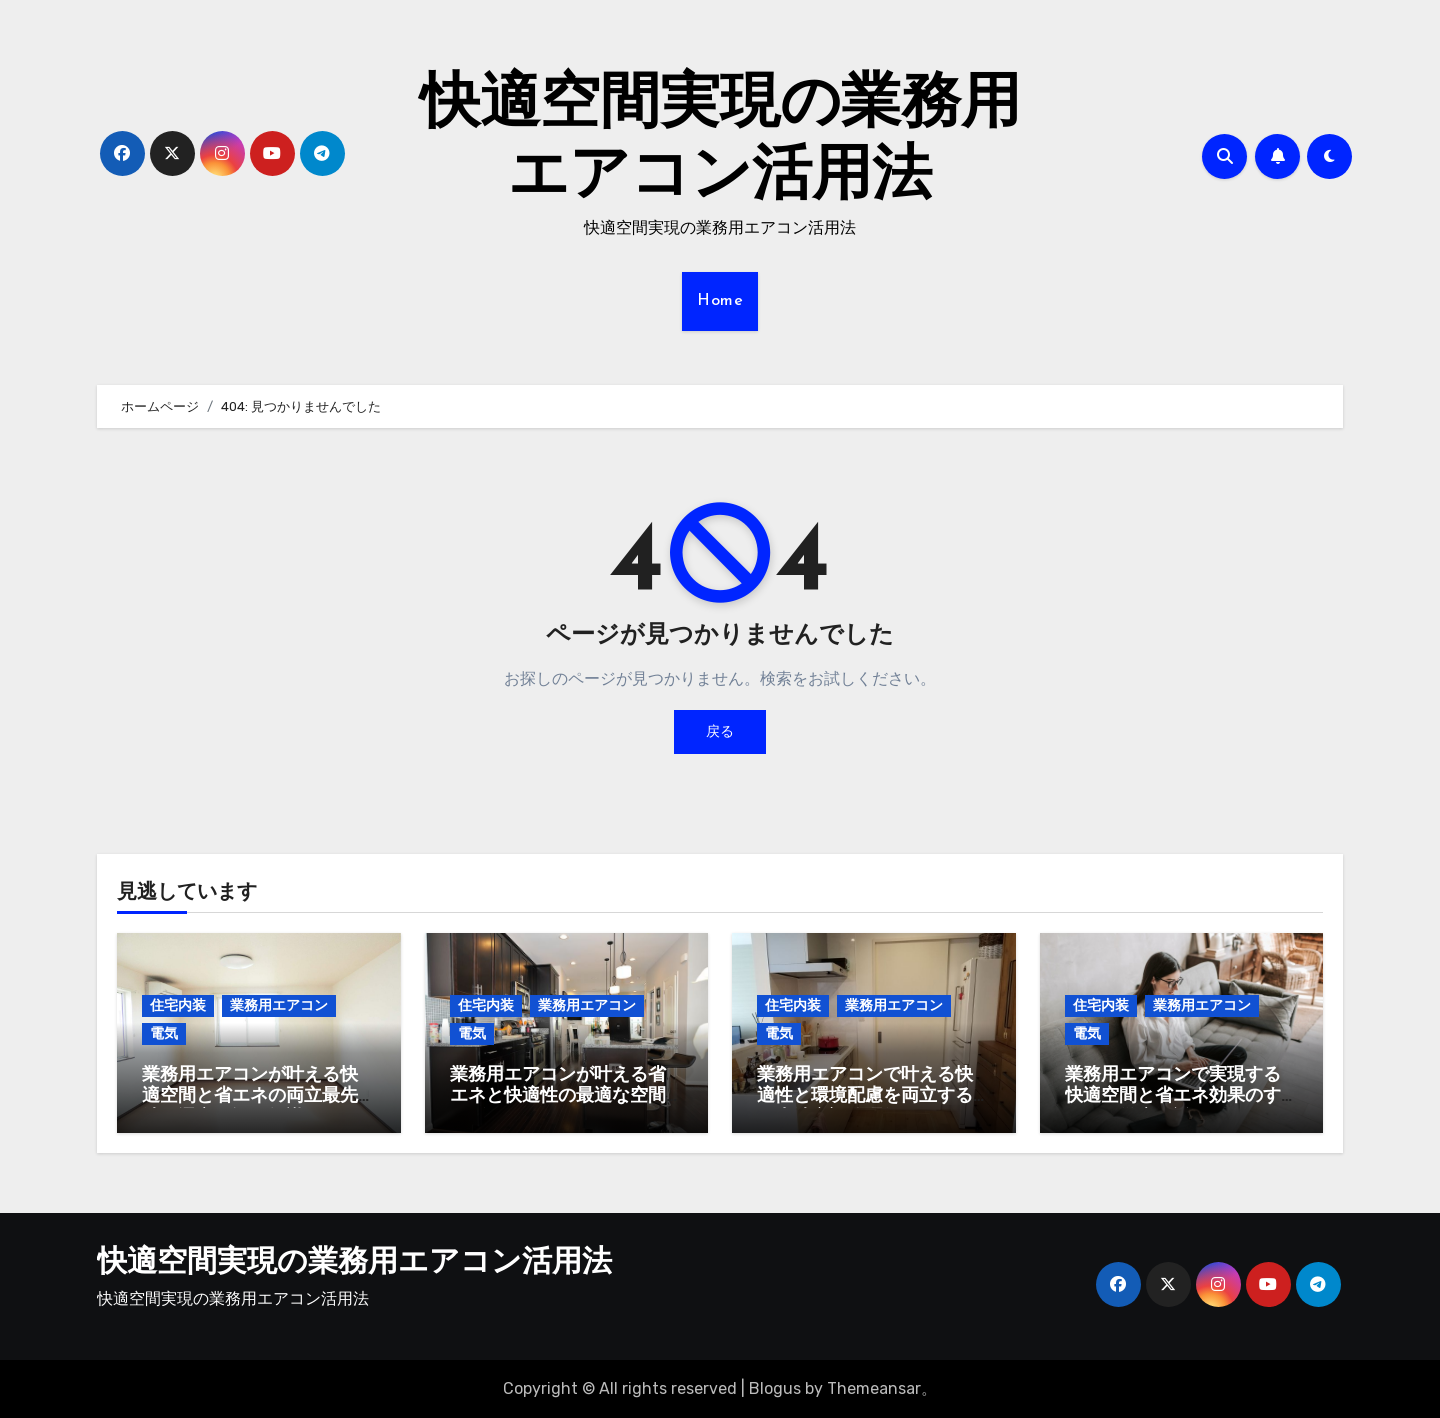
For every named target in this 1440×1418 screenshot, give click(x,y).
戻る (720, 731)
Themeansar (874, 1388)
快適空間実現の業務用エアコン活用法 (354, 1263)
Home (720, 301)
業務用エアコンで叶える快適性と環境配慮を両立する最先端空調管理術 (865, 1097)
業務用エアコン (279, 1005)
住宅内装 (178, 1005)
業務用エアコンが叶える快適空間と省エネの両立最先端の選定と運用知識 (250, 1097)
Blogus (775, 1388)
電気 (164, 1033)
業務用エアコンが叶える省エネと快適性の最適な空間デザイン (558, 1097)
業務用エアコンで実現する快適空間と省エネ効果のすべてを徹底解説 (1173, 1097)
